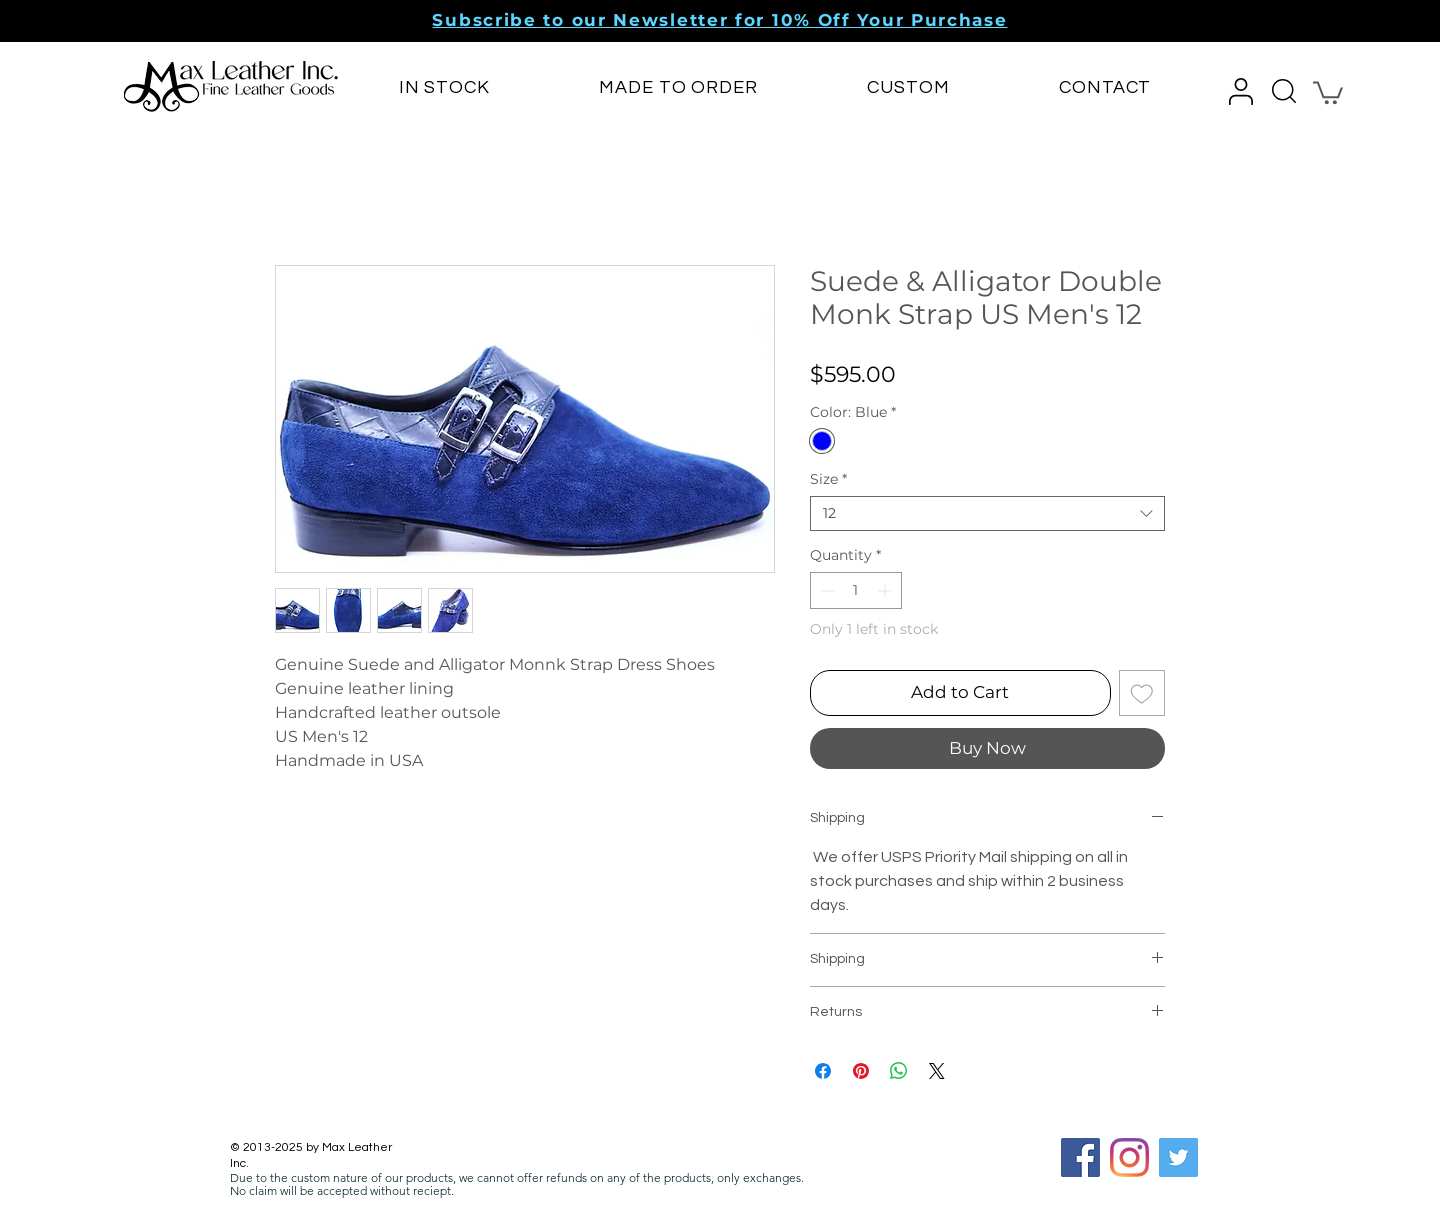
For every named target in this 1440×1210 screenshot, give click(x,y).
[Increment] (886, 590)
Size (828, 479)
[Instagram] (1129, 1157)
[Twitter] (1178, 1157)
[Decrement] (825, 590)
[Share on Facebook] (823, 1071)
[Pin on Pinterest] (861, 1071)
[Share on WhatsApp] (899, 1071)
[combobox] (987, 513)
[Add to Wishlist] (1142, 693)
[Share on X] (937, 1071)
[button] (719, 20)
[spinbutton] (856, 590)
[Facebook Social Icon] (1080, 1157)
